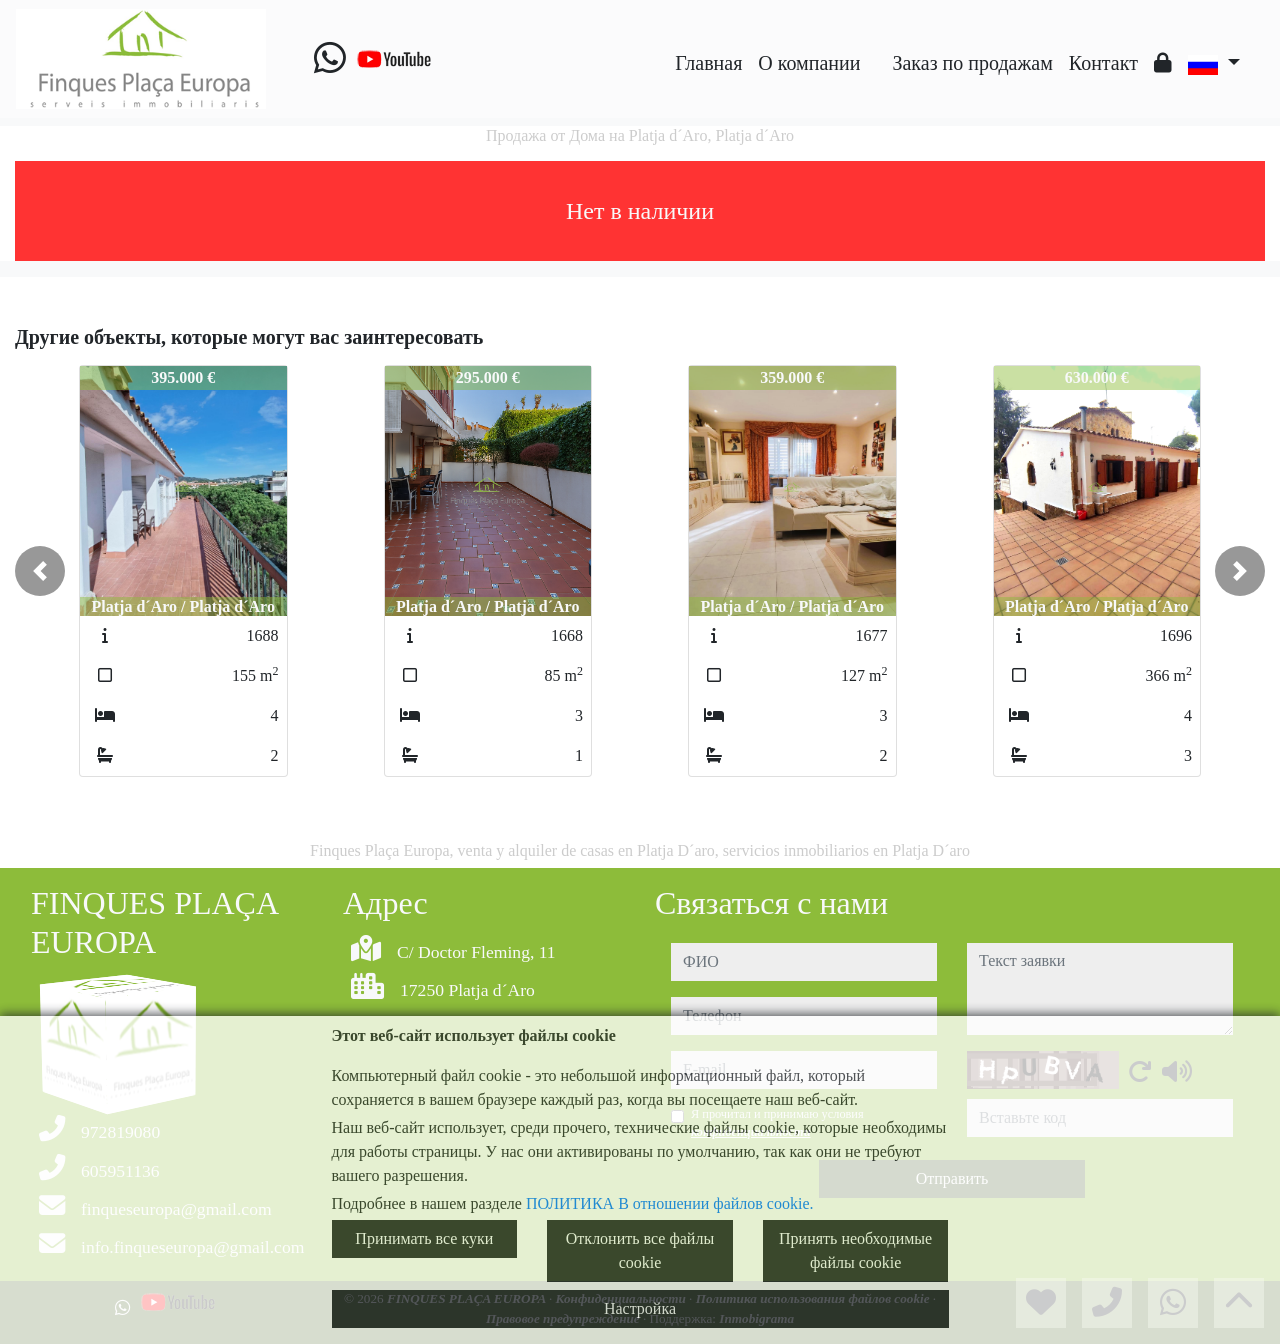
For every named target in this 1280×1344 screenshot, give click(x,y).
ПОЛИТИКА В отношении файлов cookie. (670, 1203)
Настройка (640, 1308)
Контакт (1103, 63)
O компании (809, 63)
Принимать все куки (424, 1238)
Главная (708, 63)
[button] (40, 571)
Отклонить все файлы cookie (640, 1250)
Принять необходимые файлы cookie (855, 1250)
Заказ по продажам (972, 63)
